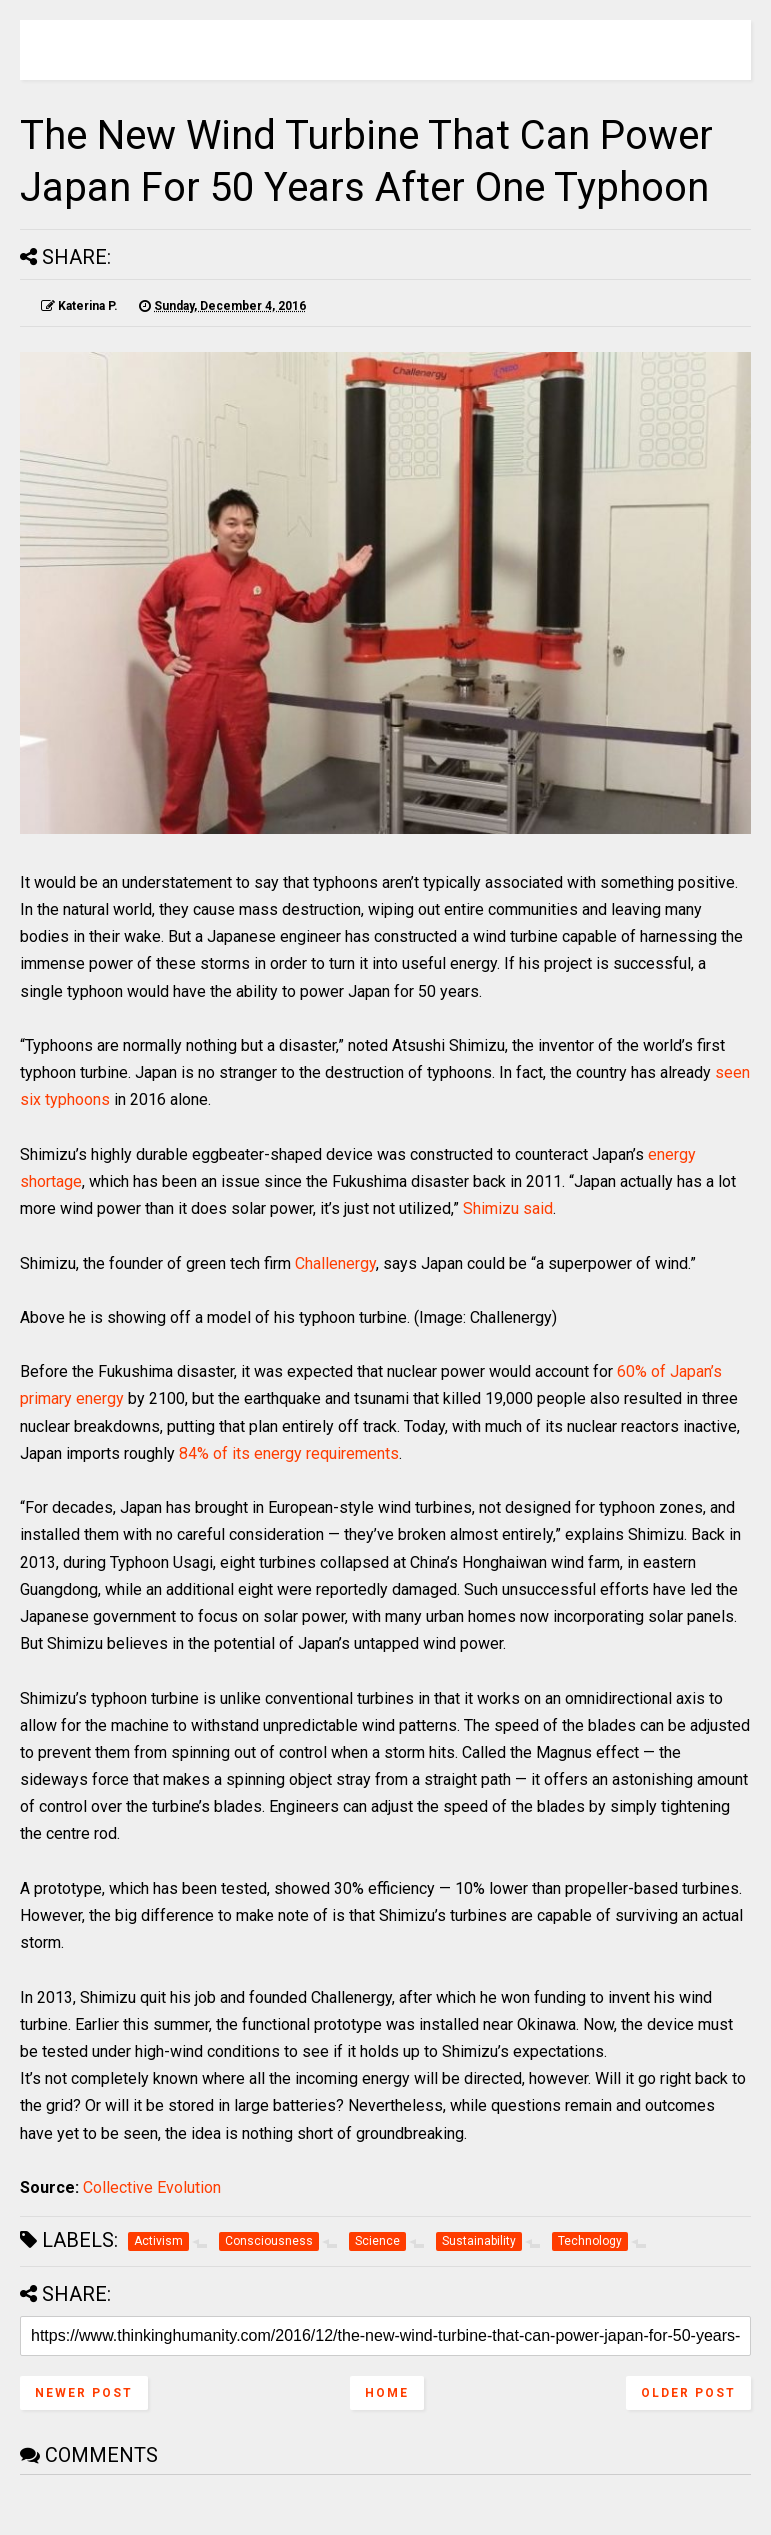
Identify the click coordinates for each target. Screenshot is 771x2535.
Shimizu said (508, 1208)
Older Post (688, 2393)
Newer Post (84, 2393)
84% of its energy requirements (289, 1453)
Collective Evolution (152, 2187)
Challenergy (335, 1263)
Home (387, 2393)
